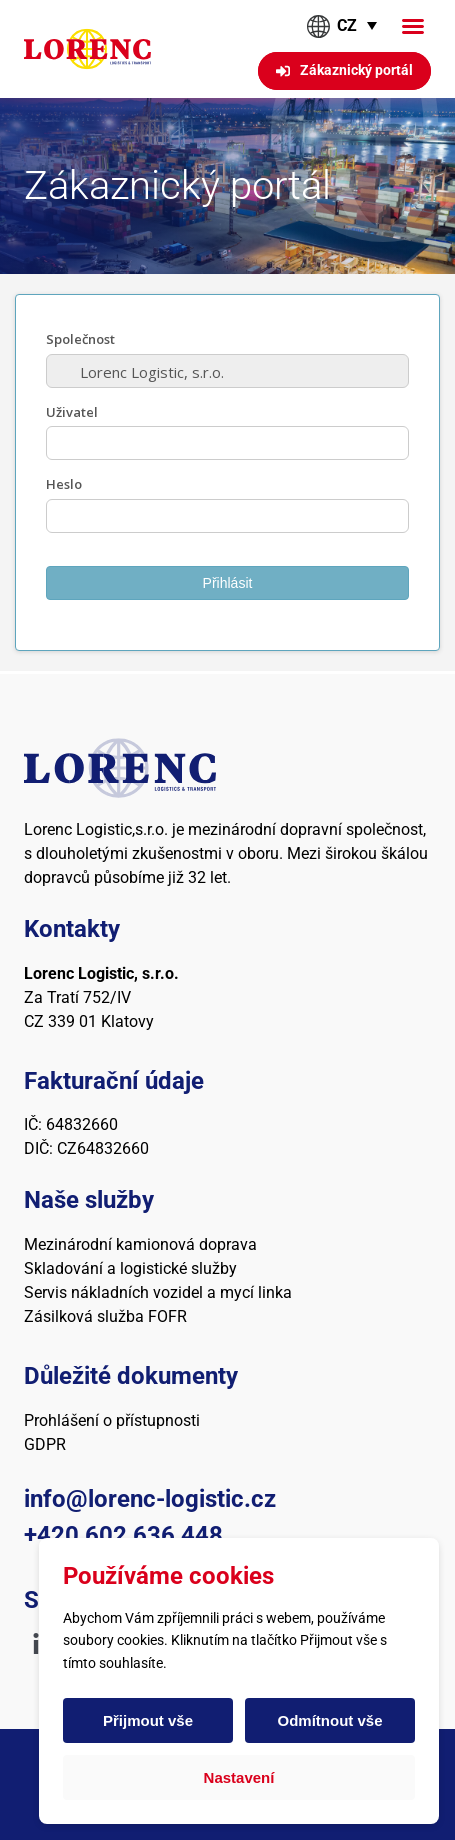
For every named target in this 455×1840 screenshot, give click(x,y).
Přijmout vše (148, 1720)
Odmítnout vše (329, 1720)
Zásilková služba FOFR (105, 1316)
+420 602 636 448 (123, 1535)
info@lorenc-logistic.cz (150, 1499)
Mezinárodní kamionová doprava (140, 1244)
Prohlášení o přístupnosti (112, 1420)
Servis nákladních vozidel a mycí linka (158, 1292)
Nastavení (239, 1777)
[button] (413, 26)
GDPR (45, 1444)
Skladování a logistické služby (130, 1268)
